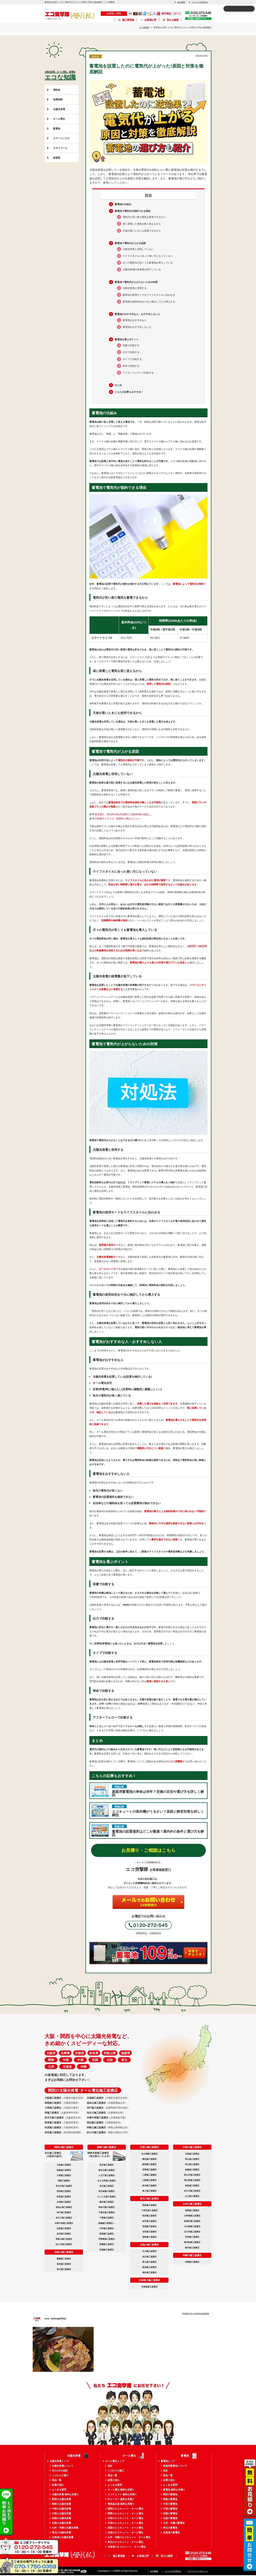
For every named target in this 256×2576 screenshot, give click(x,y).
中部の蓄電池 (170, 2504)
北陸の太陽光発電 (61, 2523)
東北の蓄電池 (170, 2527)
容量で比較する (131, 345)
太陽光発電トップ (59, 2461)
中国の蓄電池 (170, 2508)
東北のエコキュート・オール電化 (125, 2542)
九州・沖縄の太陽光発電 (65, 2527)
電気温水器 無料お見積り (121, 2504)
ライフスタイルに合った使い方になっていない (148, 256)
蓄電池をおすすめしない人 (137, 327)
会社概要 (181, 2)
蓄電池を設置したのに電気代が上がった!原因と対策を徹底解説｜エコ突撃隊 (80, 2)
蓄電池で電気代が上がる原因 (130, 243)
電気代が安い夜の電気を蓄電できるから (144, 217)
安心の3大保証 (60, 2470)
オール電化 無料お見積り (121, 2489)
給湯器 (56, 157)
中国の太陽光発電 (61, 2513)
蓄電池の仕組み (123, 204)
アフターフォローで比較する (138, 372)
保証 (110, 2465)
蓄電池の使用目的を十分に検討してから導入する (149, 301)
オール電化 (59, 118)
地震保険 (58, 99)
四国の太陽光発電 (61, 2518)
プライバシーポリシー (198, 2571)
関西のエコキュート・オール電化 (125, 2508)
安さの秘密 (173, 19)
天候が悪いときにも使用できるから (142, 230)
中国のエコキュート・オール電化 (125, 2523)
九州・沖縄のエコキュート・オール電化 (129, 2537)
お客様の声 (150, 19)
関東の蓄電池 (170, 2499)
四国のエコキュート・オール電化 (125, 2527)
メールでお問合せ (200, 2)
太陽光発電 (59, 109)
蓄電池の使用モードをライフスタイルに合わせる (149, 294)
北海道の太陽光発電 (62, 2537)
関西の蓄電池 (170, 2494)
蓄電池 (56, 128)
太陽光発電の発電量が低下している (142, 269)
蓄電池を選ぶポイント (127, 339)
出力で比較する (131, 352)
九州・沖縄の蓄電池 (174, 2523)
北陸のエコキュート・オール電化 (125, 2532)
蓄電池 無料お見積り (174, 2489)
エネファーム (60, 148)
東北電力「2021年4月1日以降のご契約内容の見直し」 (124, 814)
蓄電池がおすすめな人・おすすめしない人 (137, 314)
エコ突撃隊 (144, 28)
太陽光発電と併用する (135, 288)
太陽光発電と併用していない (138, 249)
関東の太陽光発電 (61, 2504)
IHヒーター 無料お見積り (121, 2499)
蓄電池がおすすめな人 (135, 320)
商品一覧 (56, 2480)
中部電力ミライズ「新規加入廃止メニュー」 (118, 818)
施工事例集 (128, 19)
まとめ (118, 385)
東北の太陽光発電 (61, 2532)
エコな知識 (60, 76)
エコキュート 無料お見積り (122, 2494)
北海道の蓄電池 (171, 2532)
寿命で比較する (131, 366)
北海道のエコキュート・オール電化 (127, 2546)
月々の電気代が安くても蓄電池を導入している (148, 262)
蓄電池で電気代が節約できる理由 (132, 211)
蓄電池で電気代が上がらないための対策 (136, 282)
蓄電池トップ (168, 2461)
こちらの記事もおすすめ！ (129, 392)
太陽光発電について (62, 2465)
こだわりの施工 (60, 2475)
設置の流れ (58, 2485)
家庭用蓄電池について (175, 2465)
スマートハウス (61, 138)
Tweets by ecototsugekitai (195, 2313)
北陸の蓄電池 (170, 2518)
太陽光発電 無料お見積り (65, 2494)
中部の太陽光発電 (61, 2508)
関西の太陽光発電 (61, 2499)
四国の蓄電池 (170, 2513)
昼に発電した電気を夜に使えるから (142, 223)
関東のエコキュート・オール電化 (125, 2513)
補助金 (56, 89)
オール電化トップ (114, 2461)
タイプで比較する (132, 359)
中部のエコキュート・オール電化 (125, 2518)
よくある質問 (59, 2489)
